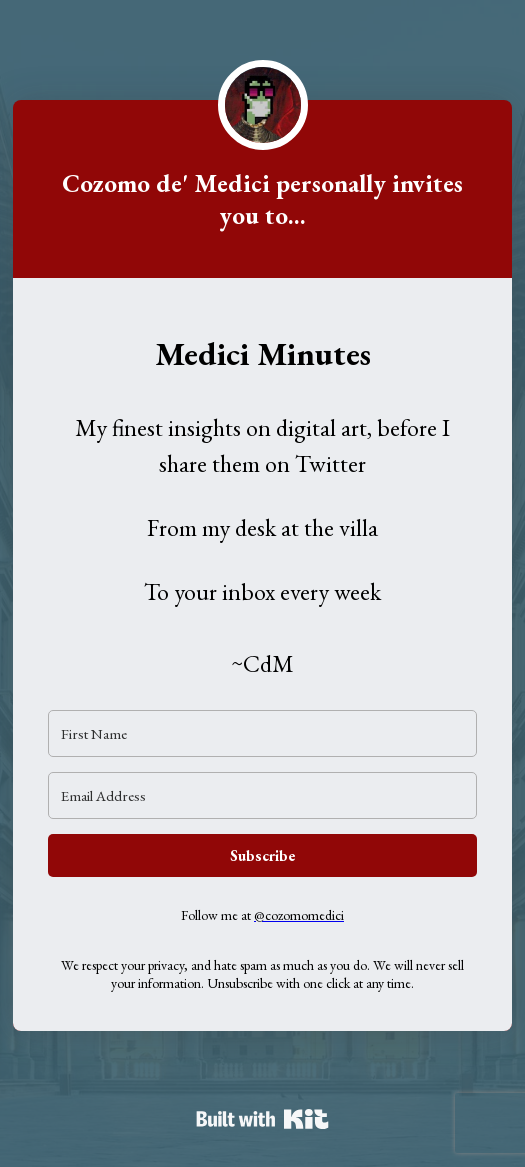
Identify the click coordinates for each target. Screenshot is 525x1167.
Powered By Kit (262, 1119)
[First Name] (262, 733)
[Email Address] (262, 795)
